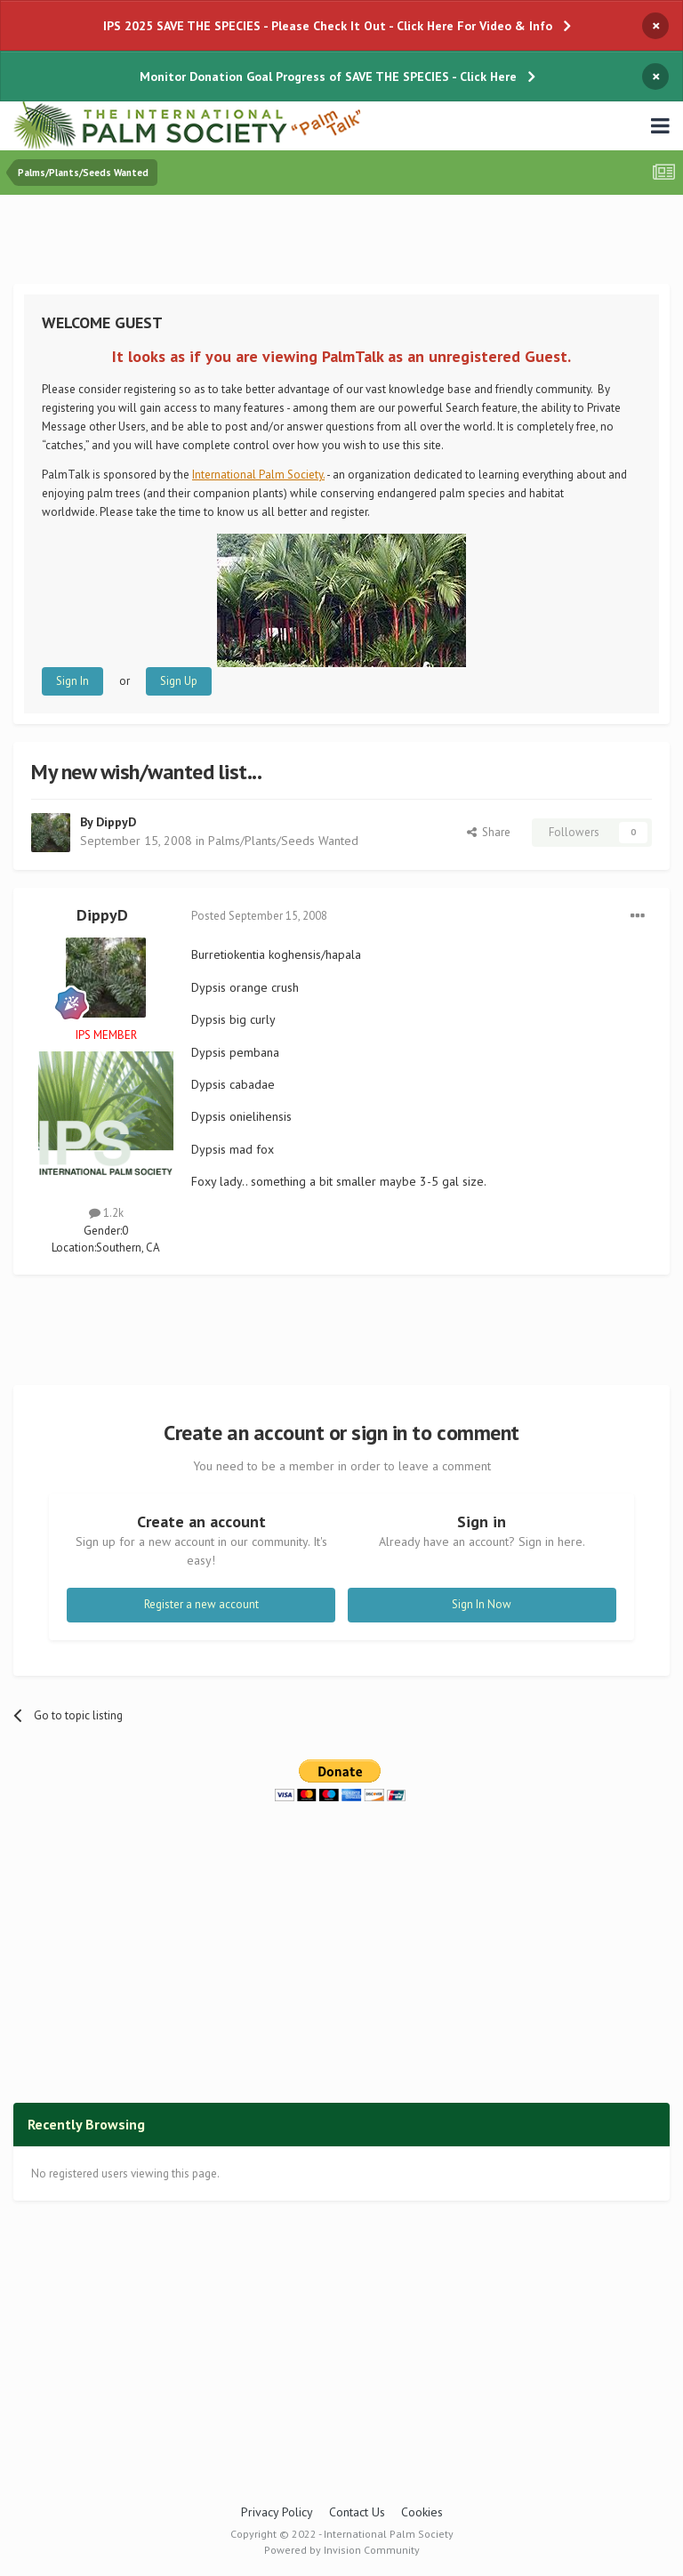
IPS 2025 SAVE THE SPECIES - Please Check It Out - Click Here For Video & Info (327, 26)
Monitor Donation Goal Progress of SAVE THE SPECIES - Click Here (328, 76)
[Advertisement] (341, 243)
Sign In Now (481, 1604)
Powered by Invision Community (342, 2549)
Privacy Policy (277, 2512)
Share (488, 832)
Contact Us (357, 2512)
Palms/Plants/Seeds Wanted (283, 841)
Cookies (422, 2512)
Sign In (72, 680)
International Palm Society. (258, 474)
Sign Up (178, 680)
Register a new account (201, 1604)
